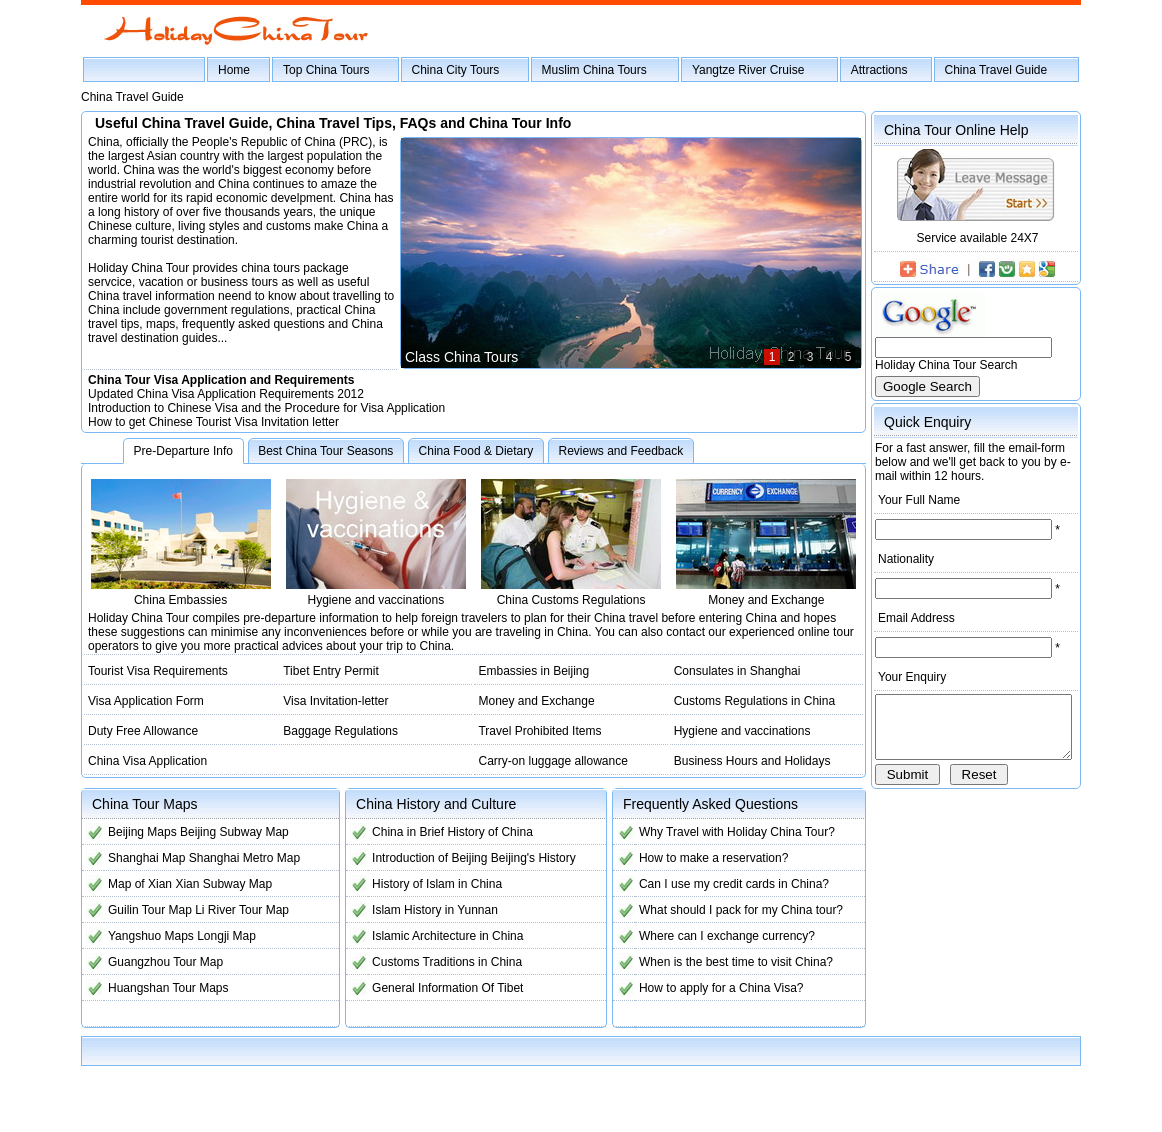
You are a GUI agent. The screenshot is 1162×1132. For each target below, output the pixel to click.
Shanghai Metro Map (244, 858)
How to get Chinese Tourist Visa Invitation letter (213, 422)
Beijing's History (527, 858)
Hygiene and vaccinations (729, 731)
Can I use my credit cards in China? (723, 884)
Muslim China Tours (594, 70)
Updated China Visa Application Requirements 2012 (226, 394)
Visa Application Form (146, 701)
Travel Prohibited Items (531, 731)
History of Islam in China (431, 884)
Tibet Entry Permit (327, 671)
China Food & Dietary (476, 451)
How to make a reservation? (702, 858)
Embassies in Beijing (525, 671)
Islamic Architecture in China (441, 936)
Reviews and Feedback (620, 451)
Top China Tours (326, 70)
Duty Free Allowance (143, 731)
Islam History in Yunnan (429, 910)
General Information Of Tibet (441, 988)
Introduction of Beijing (423, 858)
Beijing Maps (142, 832)
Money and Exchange (528, 701)
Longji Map (226, 936)
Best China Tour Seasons (325, 451)
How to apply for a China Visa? (710, 988)
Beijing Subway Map (234, 832)
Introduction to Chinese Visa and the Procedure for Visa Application (266, 408)
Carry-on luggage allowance (544, 761)
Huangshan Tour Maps (168, 988)
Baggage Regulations (336, 731)
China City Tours (456, 70)
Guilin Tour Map (150, 910)
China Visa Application (147, 761)
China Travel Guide (996, 70)
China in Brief (402, 832)
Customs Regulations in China (741, 701)
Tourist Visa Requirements (158, 671)
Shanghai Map (146, 858)
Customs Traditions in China (441, 962)
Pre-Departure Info (183, 451)
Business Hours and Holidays (739, 761)
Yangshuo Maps (151, 936)
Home (234, 70)
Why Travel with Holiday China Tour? (726, 832)
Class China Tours (444, 357)
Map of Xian (140, 884)
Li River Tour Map (242, 910)
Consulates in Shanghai (724, 671)
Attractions (879, 70)
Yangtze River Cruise (748, 70)
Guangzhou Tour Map (165, 962)
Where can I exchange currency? (716, 936)
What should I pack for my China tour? (730, 910)
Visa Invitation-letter (331, 701)
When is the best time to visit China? (725, 962)
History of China (484, 832)
